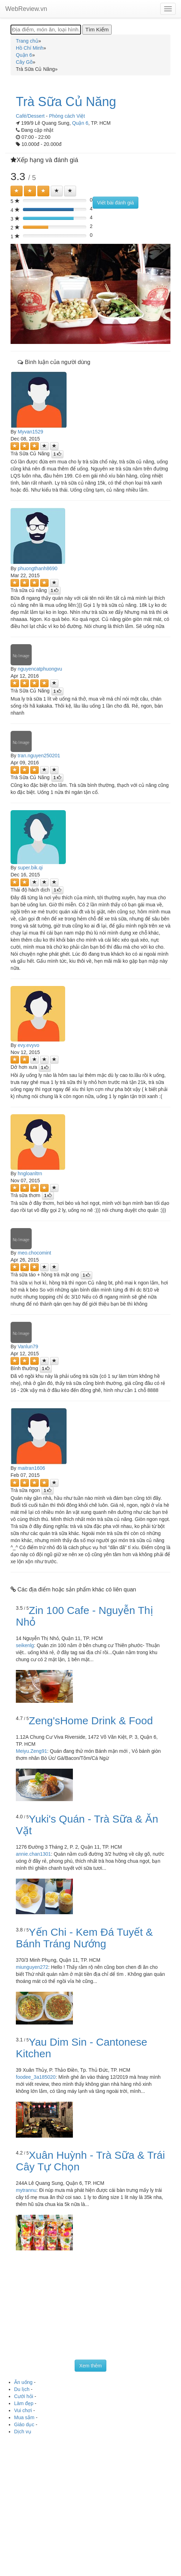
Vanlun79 (28, 1346)
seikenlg (25, 1645)
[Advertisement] (90, 2306)
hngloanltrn (30, 1173)
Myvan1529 (30, 432)
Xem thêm (90, 2365)
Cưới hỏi (23, 2396)
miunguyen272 (32, 1967)
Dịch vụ (22, 2431)
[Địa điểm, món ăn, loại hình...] (46, 30)
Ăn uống (23, 2382)
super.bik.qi (30, 867)
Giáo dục (24, 2424)
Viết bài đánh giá (115, 202)
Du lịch (22, 2389)
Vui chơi (23, 2410)
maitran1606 (31, 1468)
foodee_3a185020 (36, 2077)
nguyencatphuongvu (40, 669)
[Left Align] (17, 191)
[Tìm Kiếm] (96, 30)
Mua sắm (24, 2417)
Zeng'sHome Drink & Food (91, 1720)
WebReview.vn (26, 8)
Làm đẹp (23, 2403)
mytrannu (26, 2190)
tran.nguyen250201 (39, 755)
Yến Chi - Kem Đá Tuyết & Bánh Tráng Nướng (84, 1937)
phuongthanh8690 (37, 568)
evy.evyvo (28, 1045)
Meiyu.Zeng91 (31, 1751)
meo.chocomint (34, 1253)
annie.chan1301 (33, 1854)
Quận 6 (80, 123)
